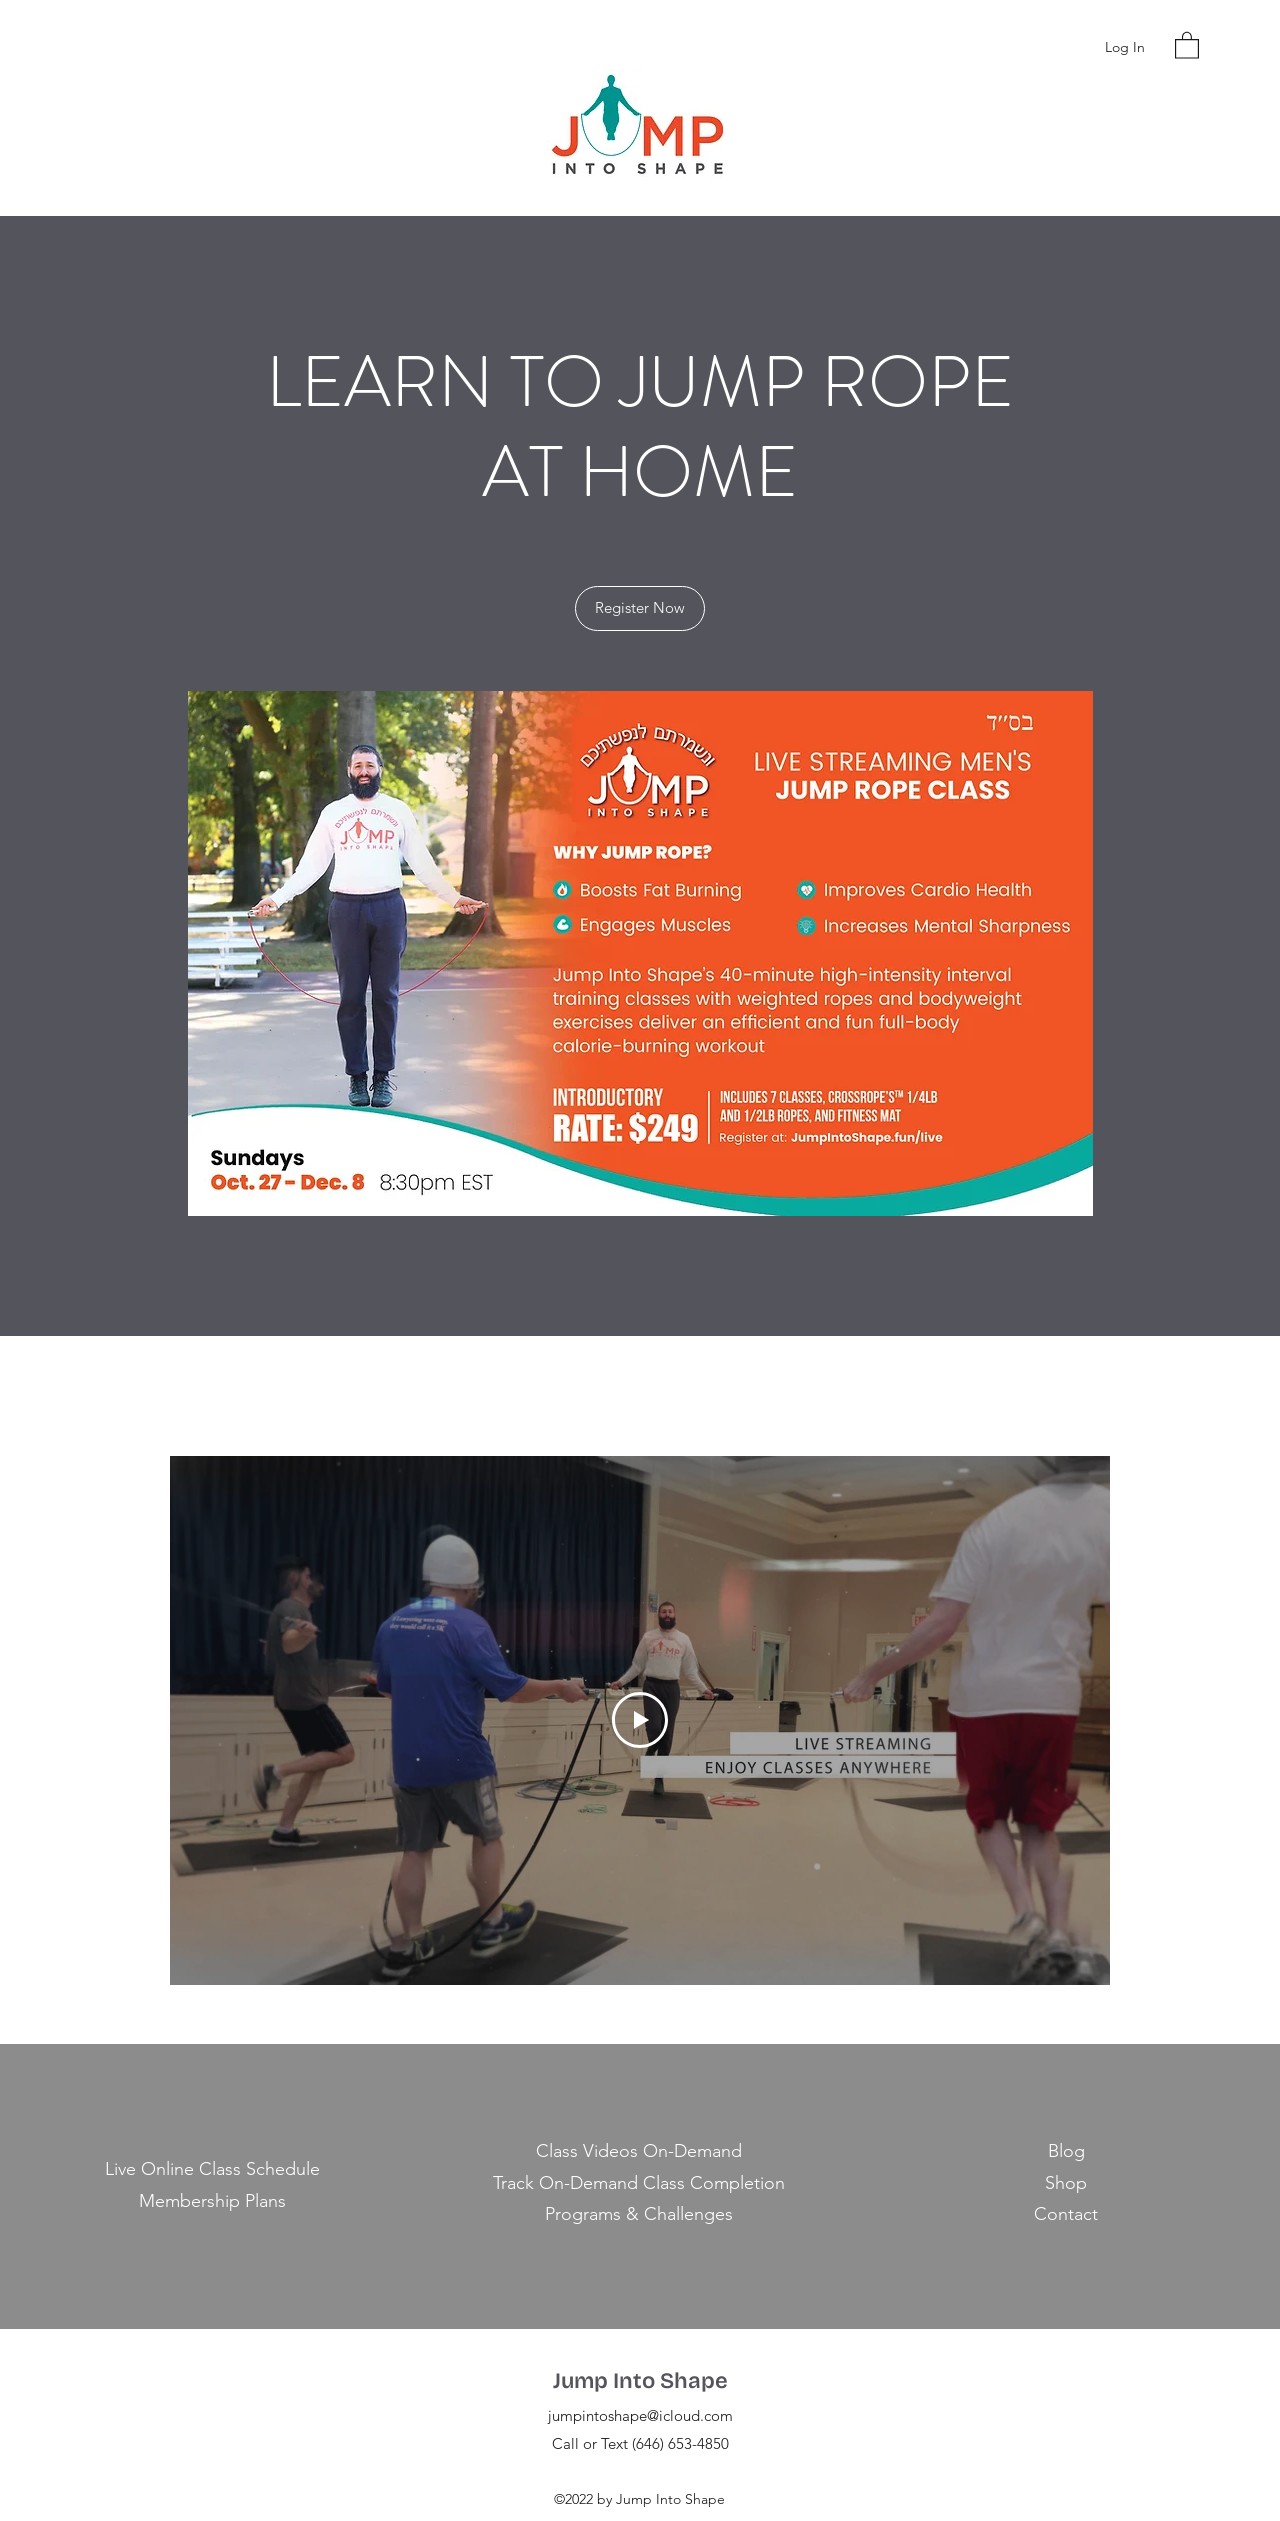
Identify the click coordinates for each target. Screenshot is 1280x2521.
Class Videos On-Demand (639, 2151)
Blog (1066, 2151)
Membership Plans (212, 2201)
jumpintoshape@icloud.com (640, 2415)
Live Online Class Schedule (212, 2169)
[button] (1187, 44)
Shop (1066, 2183)
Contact (1066, 2214)
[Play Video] (640, 1720)
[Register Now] (640, 608)
